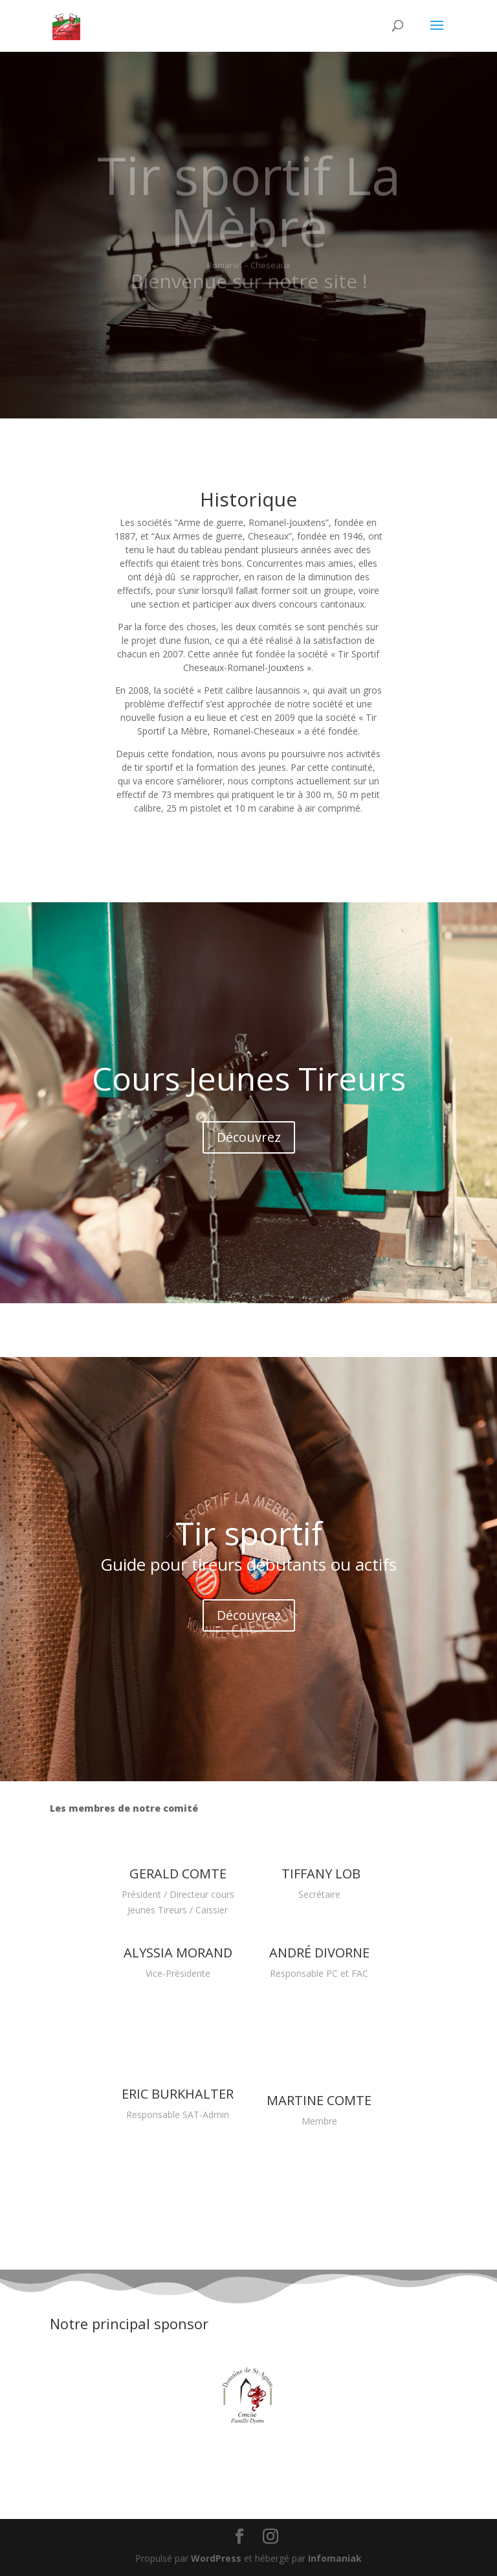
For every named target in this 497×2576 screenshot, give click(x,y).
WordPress (216, 2558)
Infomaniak (335, 2558)
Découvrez (249, 1137)
